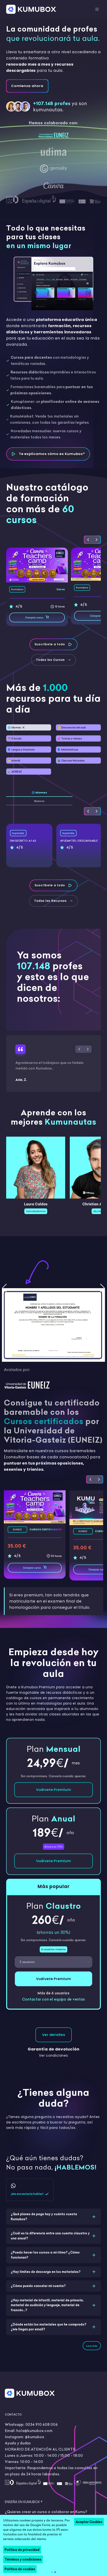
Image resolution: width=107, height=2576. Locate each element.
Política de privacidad (22, 2550)
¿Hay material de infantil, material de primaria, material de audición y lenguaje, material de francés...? (53, 2305)
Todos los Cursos (53, 660)
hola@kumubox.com (34, 2431)
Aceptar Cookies (89, 2522)
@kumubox (34, 2437)
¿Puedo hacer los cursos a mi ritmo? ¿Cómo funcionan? (53, 2254)
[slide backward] (88, 539)
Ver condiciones (53, 2055)
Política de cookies (20, 2569)
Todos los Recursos (53, 901)
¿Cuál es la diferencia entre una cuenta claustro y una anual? (53, 2235)
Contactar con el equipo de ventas (53, 1999)
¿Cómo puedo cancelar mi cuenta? (53, 2286)
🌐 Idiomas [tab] (39, 792)
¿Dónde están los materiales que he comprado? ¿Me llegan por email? (53, 2326)
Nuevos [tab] (39, 801)
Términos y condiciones (23, 2559)
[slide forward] (96, 539)
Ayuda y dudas (18, 2443)
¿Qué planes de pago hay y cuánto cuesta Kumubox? (53, 2216)
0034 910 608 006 (41, 2424)
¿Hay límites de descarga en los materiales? (53, 2271)
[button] (52, 2572)
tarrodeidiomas (36, 1211)
